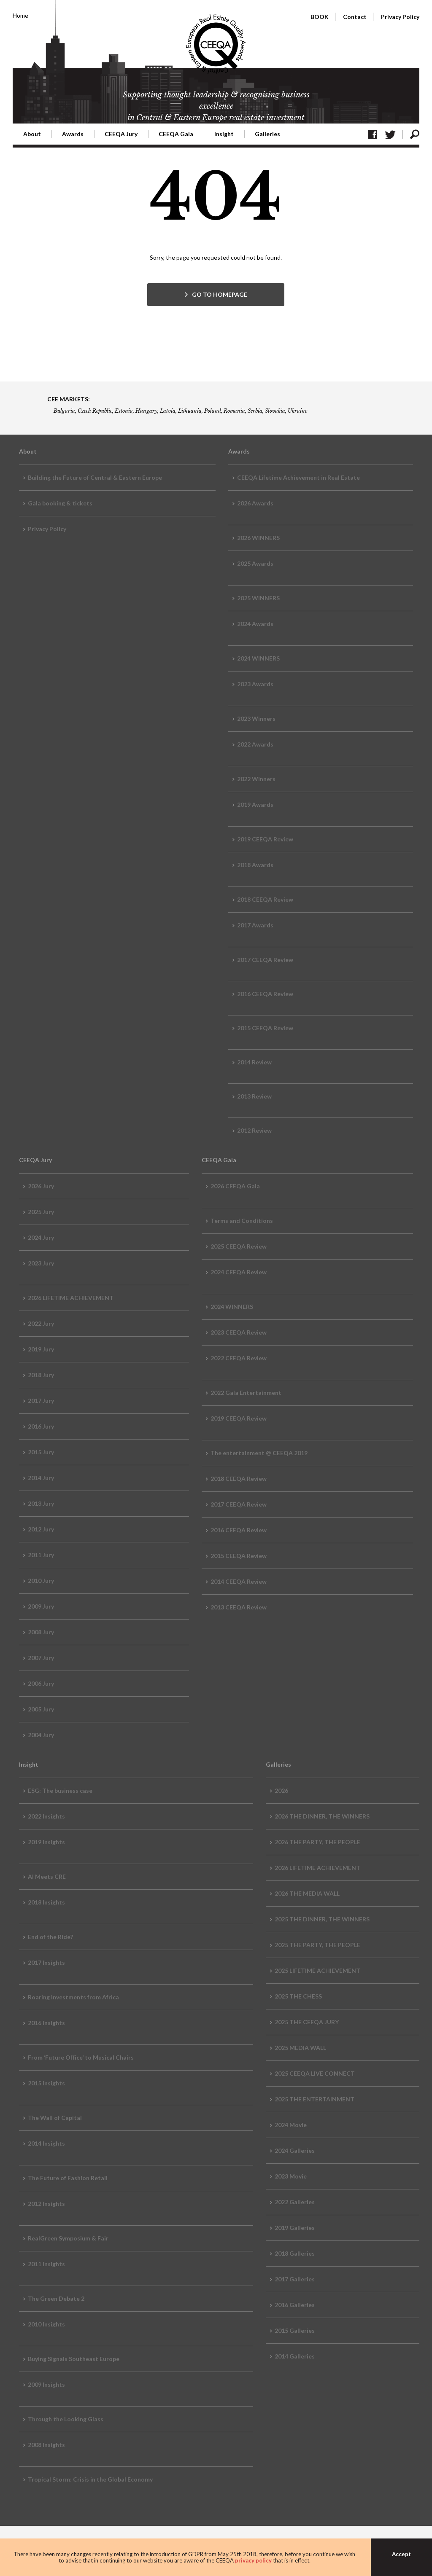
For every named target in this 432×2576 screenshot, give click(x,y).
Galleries (267, 133)
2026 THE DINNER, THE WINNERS (322, 1816)
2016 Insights (46, 2022)
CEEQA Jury (121, 133)
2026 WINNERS (258, 537)
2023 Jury (41, 1263)
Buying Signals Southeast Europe (73, 2358)
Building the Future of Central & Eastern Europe (95, 477)
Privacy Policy (400, 16)
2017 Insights (46, 1962)
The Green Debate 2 (56, 2298)
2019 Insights (46, 1841)
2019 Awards (255, 804)
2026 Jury (41, 1186)
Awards (73, 133)
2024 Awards (255, 623)
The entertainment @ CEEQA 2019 (259, 1452)
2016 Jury (41, 1426)
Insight (224, 133)
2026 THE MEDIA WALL (307, 1893)
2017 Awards (255, 925)
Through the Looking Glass (65, 2419)
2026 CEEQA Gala (235, 1186)
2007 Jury (41, 1657)
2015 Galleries (295, 2330)
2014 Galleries (295, 2356)
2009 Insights (46, 2384)
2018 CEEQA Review (265, 899)
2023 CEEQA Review (239, 1332)
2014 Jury (41, 1477)
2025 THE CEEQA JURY (307, 2021)
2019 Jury (41, 1349)
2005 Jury (41, 1709)
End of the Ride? (50, 1936)
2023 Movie (291, 2176)
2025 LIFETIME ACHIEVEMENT (317, 1970)
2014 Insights (46, 2143)
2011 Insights (46, 2263)
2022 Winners (256, 778)
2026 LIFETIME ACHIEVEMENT (70, 1297)
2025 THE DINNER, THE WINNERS (322, 1919)
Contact (355, 16)
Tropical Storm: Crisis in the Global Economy (90, 2479)
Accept (401, 2554)
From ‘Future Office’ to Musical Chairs (81, 2057)
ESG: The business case (60, 1790)
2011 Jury (41, 1554)
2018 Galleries (295, 2253)
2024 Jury (41, 1237)
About (32, 133)
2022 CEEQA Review (239, 1358)
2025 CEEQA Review (239, 1246)
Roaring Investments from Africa (73, 1997)
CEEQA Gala (176, 133)
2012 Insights (46, 2203)
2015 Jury (41, 1452)
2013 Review (254, 1096)
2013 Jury (41, 1503)
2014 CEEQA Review (239, 1581)
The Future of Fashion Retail (68, 2177)
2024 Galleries (295, 2150)
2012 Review (254, 1130)
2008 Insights (46, 2444)
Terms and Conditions (242, 1220)
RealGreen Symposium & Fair (68, 2238)
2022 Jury (41, 1323)
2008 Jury (41, 1632)
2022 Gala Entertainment (246, 1392)
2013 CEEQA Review (239, 1607)
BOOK (319, 16)
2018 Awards (255, 864)
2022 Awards (255, 744)
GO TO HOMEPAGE (219, 294)
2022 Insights (46, 1816)
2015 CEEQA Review (265, 1027)
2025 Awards (255, 563)
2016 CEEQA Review (265, 993)
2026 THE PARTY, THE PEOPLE (317, 1841)
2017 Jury (41, 1400)
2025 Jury (41, 1211)
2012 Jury (41, 1529)
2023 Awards (255, 684)
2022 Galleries (295, 2201)
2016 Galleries (295, 2304)
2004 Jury (41, 1734)
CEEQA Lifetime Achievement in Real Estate (298, 477)
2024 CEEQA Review (239, 1272)
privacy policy (253, 2560)
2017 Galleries (295, 2279)
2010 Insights (46, 2324)
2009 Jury (41, 1606)
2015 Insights (46, 2083)
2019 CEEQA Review (265, 839)
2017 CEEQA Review (265, 959)
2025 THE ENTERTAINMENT (314, 2099)
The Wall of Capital (55, 2117)
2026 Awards (255, 503)
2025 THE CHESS (298, 1996)
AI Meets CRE (47, 1876)
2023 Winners (256, 718)
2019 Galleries (295, 2227)
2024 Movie (291, 2124)
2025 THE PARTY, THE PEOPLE (317, 1944)
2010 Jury (41, 1580)
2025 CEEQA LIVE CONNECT (315, 2073)
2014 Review (254, 1062)
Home (20, 15)
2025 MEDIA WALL (300, 2047)
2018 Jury (41, 1374)
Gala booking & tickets (60, 503)
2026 (281, 1790)
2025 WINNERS (258, 598)
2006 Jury (41, 1683)
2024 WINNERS (258, 658)
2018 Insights (46, 1902)
